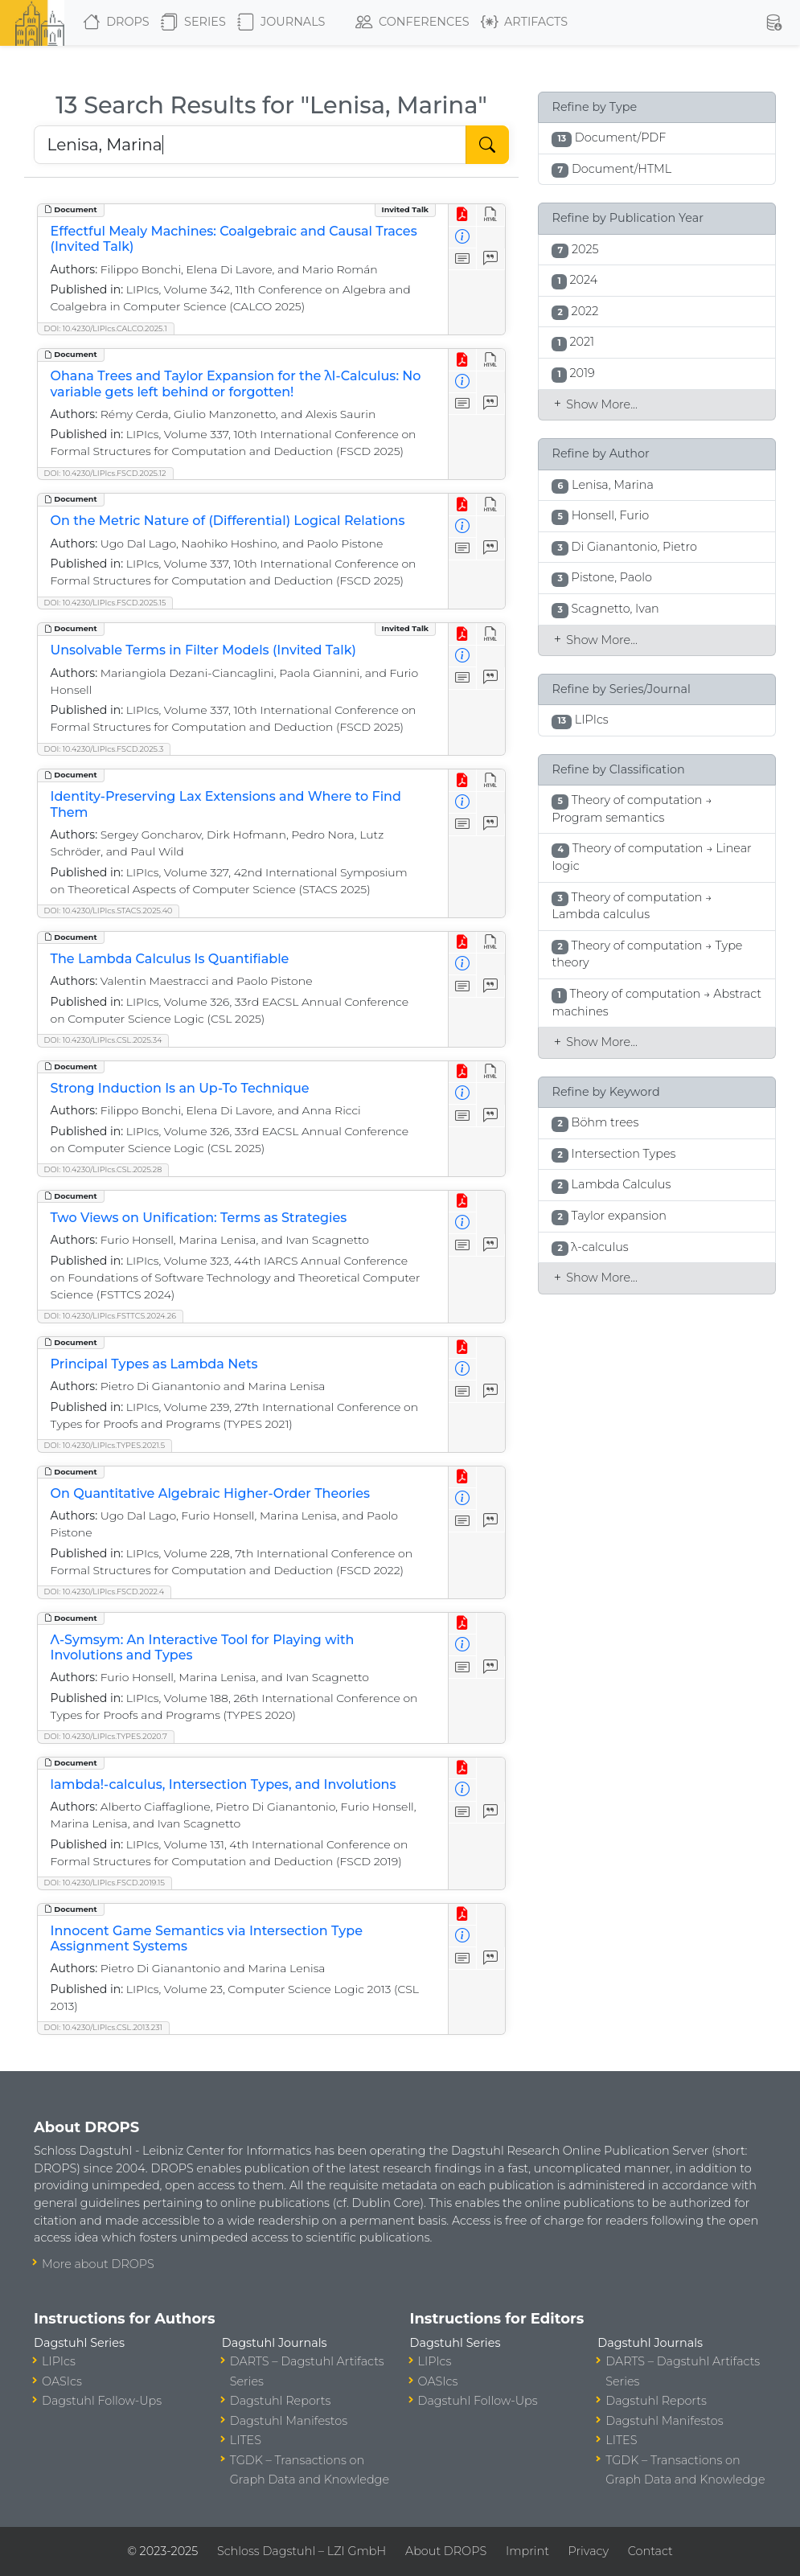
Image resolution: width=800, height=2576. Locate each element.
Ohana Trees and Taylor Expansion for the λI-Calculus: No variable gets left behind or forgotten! (236, 383)
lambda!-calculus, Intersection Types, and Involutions (223, 1784)
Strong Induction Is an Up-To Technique (180, 1088)
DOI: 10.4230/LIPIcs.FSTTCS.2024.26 (110, 1315)
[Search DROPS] (250, 144)
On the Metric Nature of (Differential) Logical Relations (228, 520)
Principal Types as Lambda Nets (154, 1364)
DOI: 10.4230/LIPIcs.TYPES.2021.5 (105, 1445)
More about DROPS (98, 2264)
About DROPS (445, 2551)
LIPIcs (59, 2361)
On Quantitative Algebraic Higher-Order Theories (211, 1493)
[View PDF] (463, 215)
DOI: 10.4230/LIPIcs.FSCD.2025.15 (105, 602)
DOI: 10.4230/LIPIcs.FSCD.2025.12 (105, 473)
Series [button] (193, 22)
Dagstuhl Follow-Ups (102, 2400)
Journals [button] (281, 22)
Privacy (588, 2551)
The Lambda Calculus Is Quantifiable (170, 958)
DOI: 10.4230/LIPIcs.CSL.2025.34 (103, 1040)
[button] (774, 22)
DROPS (116, 22)
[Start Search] (487, 144)
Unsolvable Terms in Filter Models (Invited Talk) (203, 650)
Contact (650, 2551)
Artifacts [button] (524, 22)
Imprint (527, 2551)
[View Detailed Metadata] (463, 237)
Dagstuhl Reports (280, 2400)
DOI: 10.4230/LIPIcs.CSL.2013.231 (103, 2027)
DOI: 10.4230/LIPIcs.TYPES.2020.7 (105, 1736)
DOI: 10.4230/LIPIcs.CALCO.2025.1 (105, 328)
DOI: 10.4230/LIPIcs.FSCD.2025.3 (104, 748)
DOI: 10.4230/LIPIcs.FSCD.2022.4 (104, 1591)
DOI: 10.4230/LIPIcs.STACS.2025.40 (108, 910)
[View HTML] (491, 215)
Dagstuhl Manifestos (288, 2421)
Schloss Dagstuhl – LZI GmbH (301, 2551)
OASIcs (62, 2381)
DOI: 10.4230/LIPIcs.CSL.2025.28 (103, 1169)
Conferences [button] (412, 22)
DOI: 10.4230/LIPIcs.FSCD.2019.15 (104, 1882)
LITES (245, 2440)
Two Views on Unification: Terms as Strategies (199, 1217)
